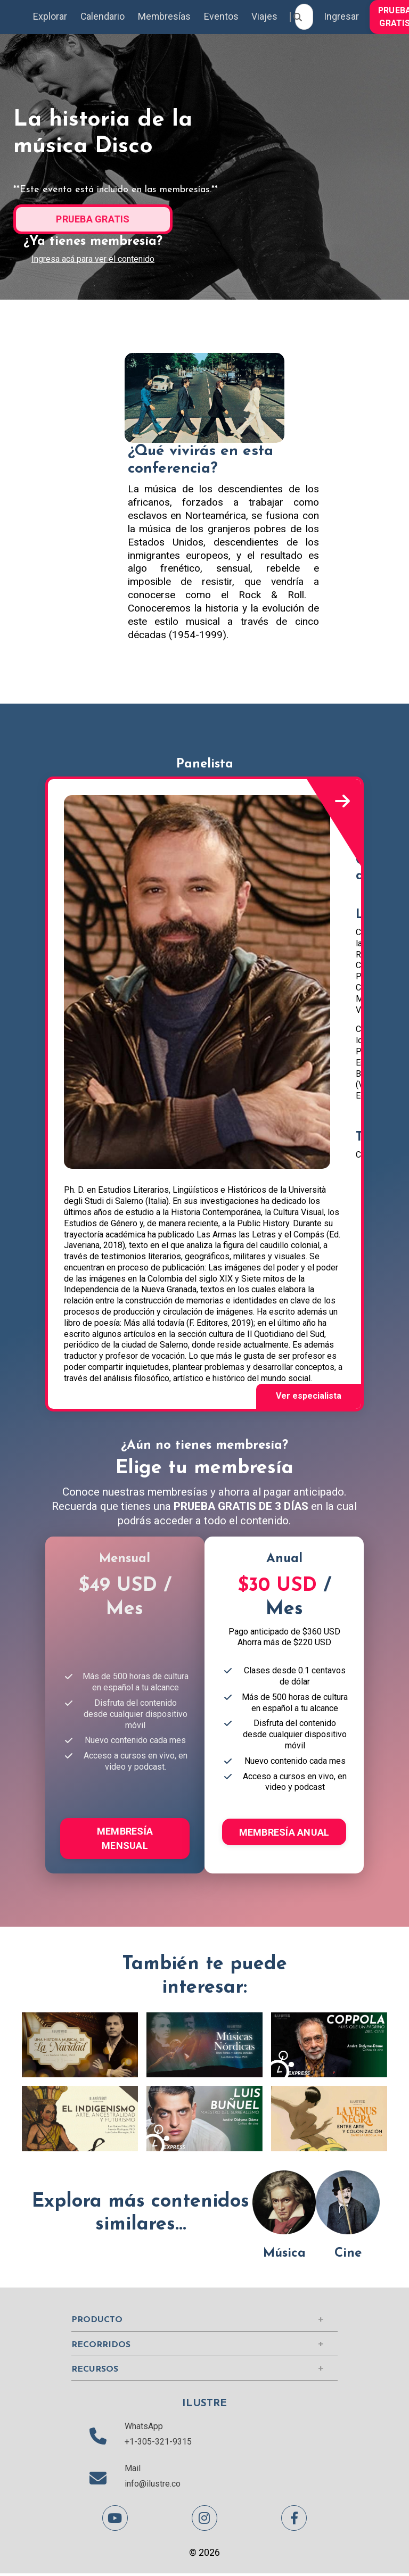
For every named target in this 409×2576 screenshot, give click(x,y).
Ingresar (343, 17)
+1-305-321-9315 (158, 2444)
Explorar (51, 17)
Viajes (266, 17)
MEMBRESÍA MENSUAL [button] (125, 1840)
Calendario (103, 17)
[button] (93, 217)
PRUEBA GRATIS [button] (92, 219)
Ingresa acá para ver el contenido (92, 259)
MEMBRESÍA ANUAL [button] (284, 1833)
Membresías (165, 17)
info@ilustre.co (153, 2486)
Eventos (223, 17)
